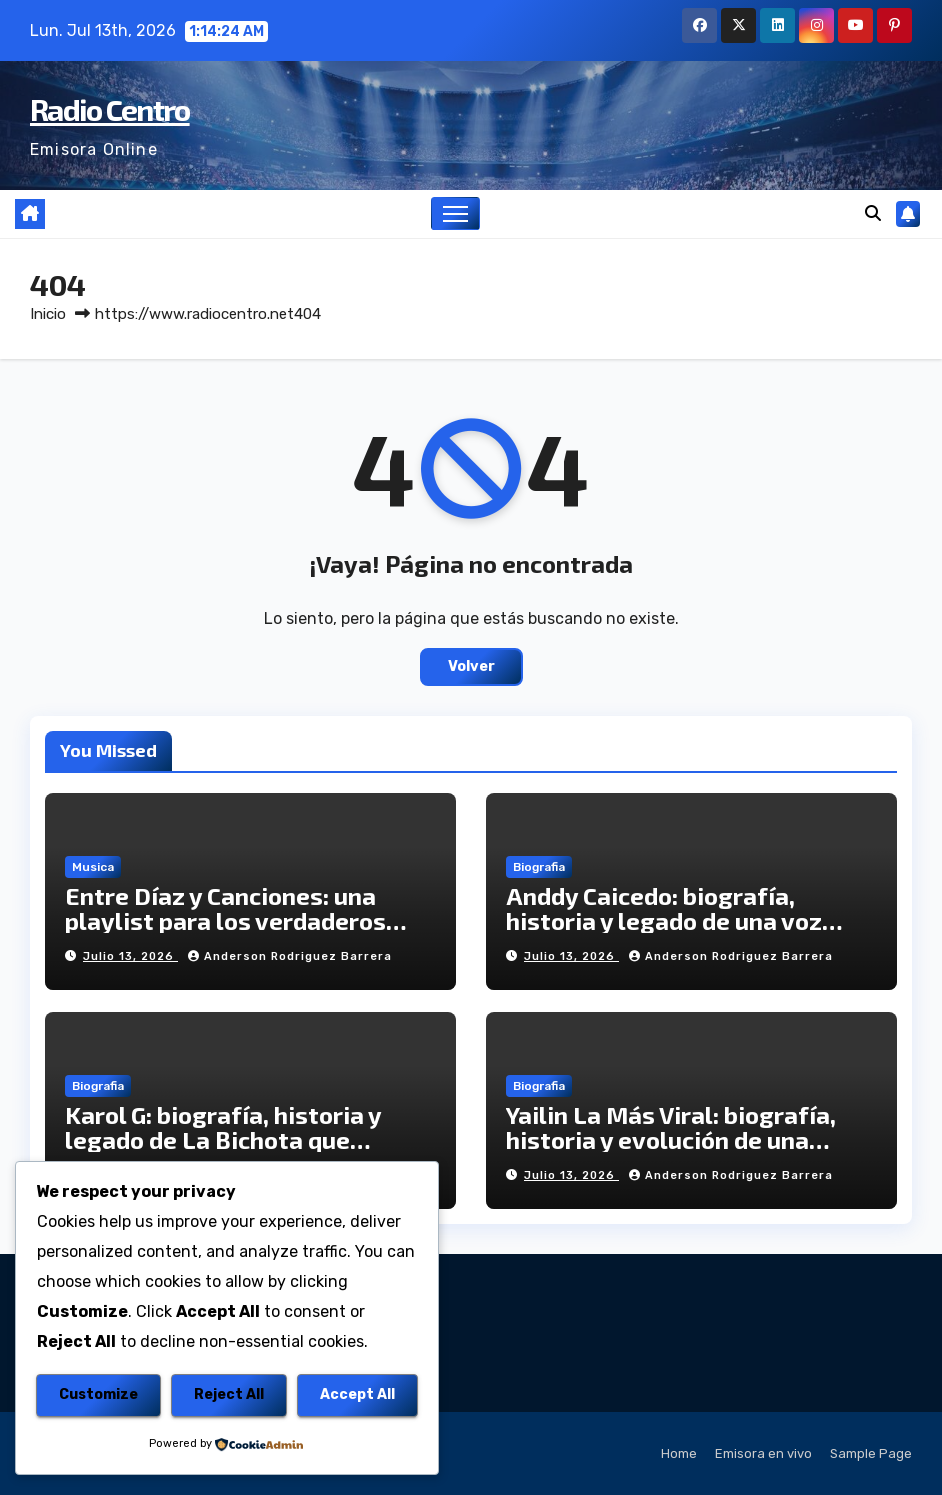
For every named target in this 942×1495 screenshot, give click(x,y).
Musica (93, 867)
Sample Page (871, 1453)
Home (679, 1453)
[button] (873, 213)
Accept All (357, 1394)
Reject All (229, 1394)
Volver (471, 666)
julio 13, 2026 (130, 956)
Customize (98, 1394)
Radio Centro (110, 109)
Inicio (48, 314)
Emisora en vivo (763, 1453)
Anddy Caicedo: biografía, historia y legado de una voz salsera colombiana (664, 920)
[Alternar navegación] (455, 213)
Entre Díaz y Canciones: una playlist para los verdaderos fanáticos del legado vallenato (239, 920)
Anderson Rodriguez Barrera (290, 956)
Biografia (539, 867)
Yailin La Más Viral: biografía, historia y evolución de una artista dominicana (671, 1139)
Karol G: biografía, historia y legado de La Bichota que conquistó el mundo (223, 1139)
